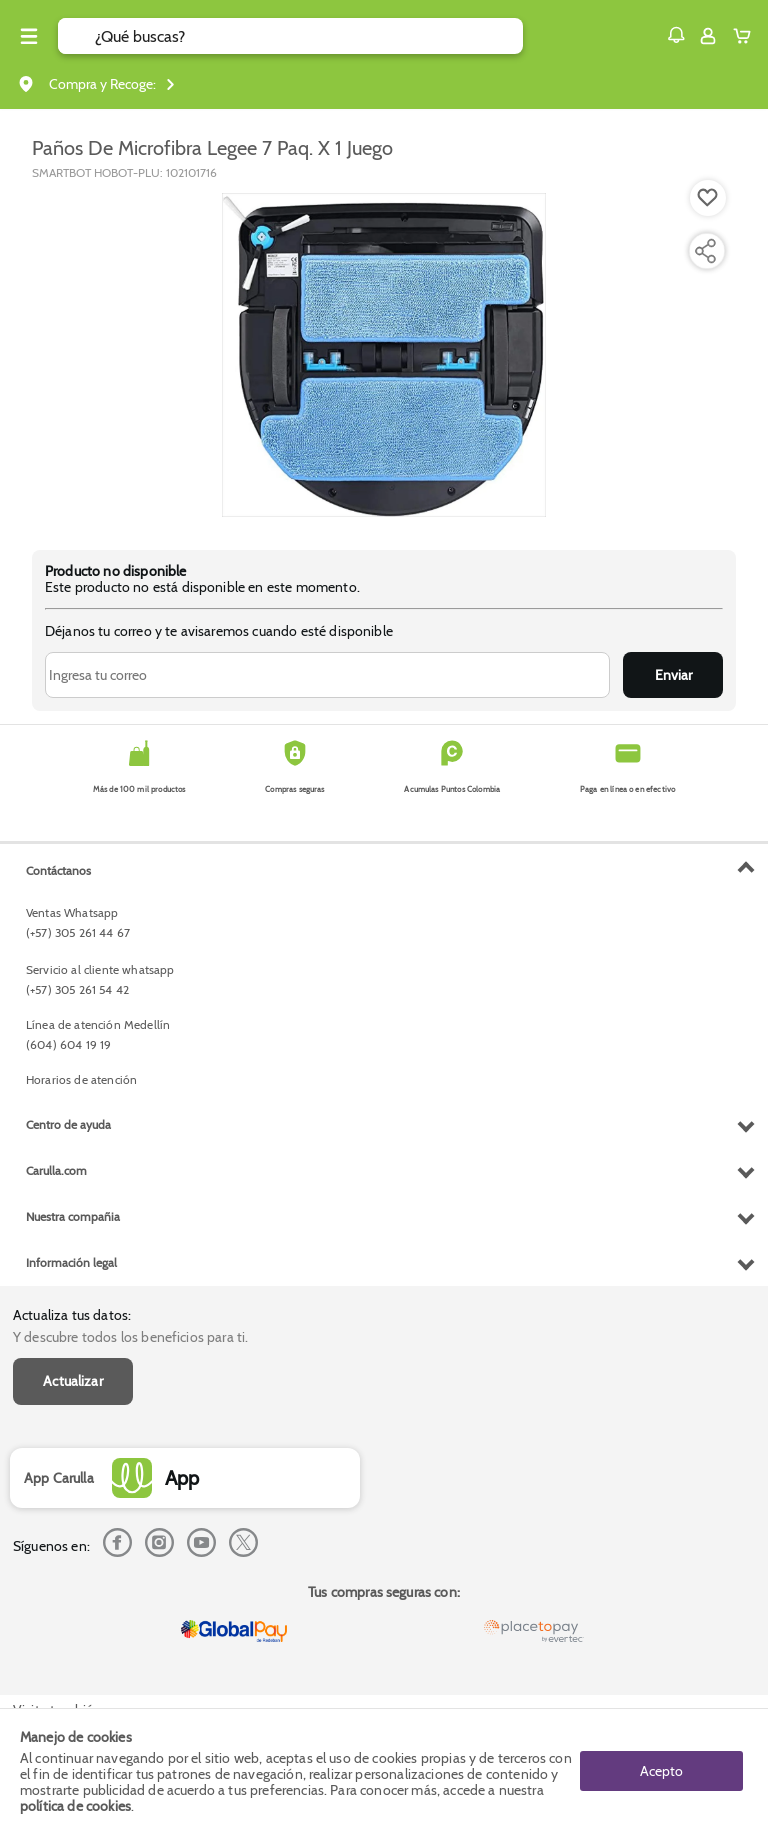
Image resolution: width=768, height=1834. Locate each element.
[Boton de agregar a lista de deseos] (708, 198)
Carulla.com (56, 1170)
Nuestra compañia (73, 1216)
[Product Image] (384, 355)
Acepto (661, 1771)
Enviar (673, 675)
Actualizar (73, 1381)
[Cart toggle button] (746, 36)
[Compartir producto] (705, 251)
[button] (676, 35)
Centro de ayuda (68, 1124)
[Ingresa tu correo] (327, 675)
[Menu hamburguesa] (29, 36)
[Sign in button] (708, 36)
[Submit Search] (76, 36)
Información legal (71, 1262)
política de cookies (75, 1806)
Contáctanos (58, 870)
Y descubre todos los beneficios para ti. (130, 1337)
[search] (309, 36)
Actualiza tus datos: (72, 1315)
